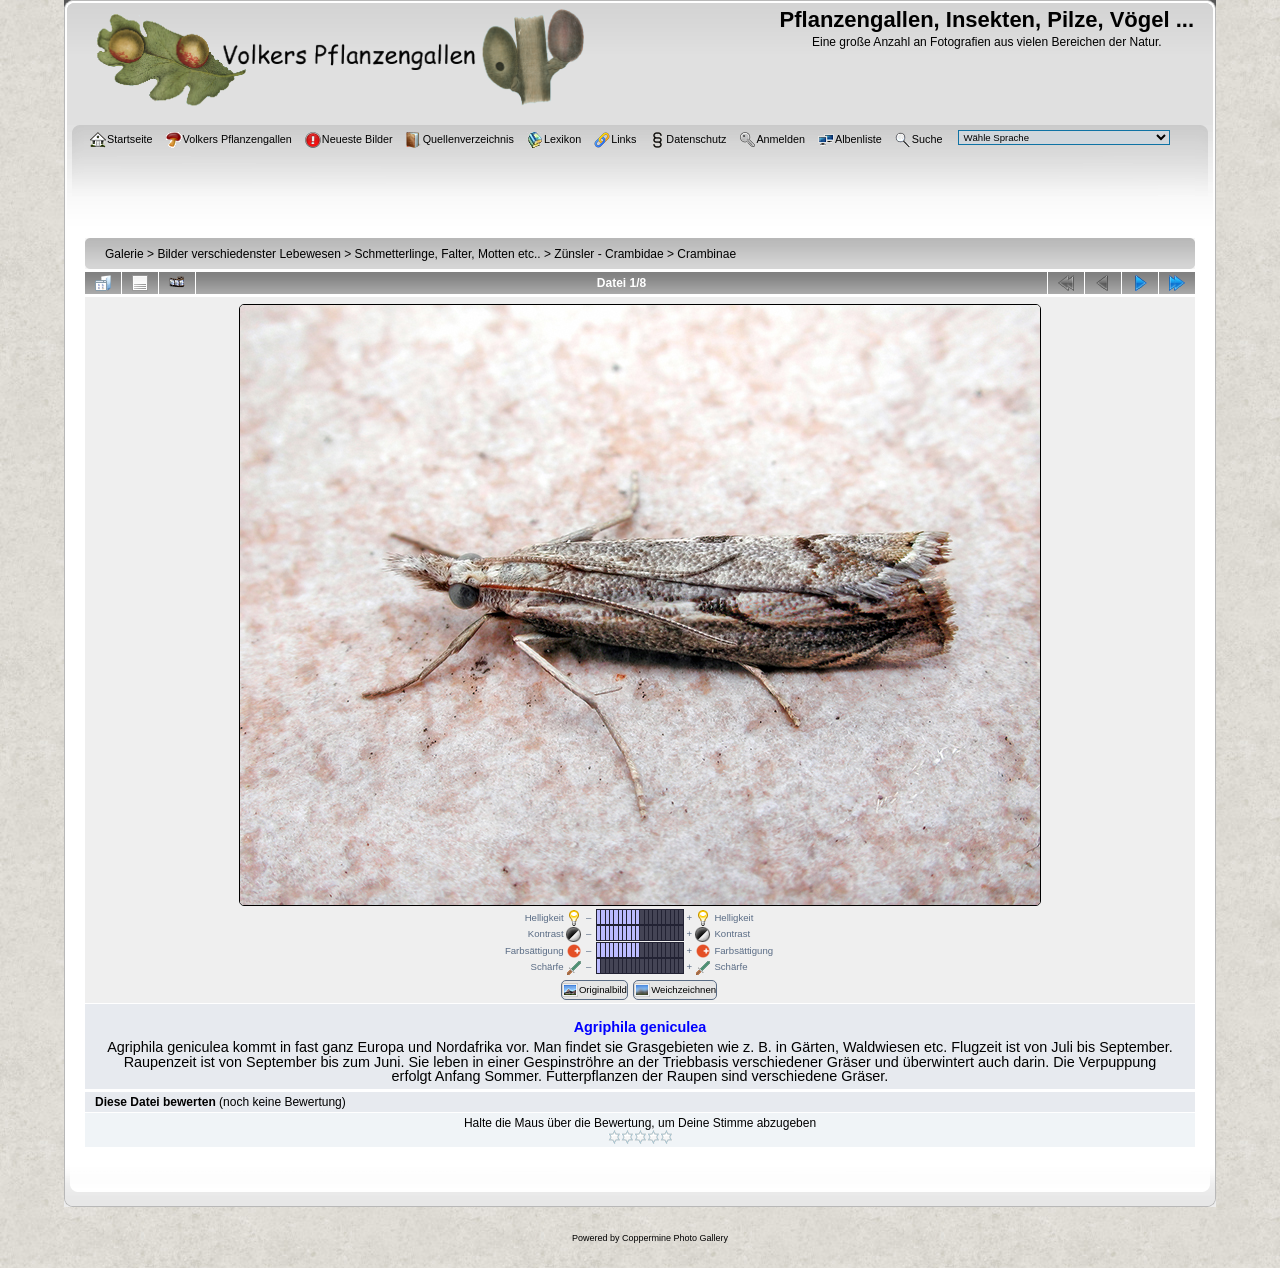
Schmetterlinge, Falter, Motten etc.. (448, 254)
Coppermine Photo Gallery (675, 1238)
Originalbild (594, 990)
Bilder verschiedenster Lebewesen (248, 254)
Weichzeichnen (675, 990)
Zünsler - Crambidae (608, 254)
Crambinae (706, 254)
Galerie (124, 254)
